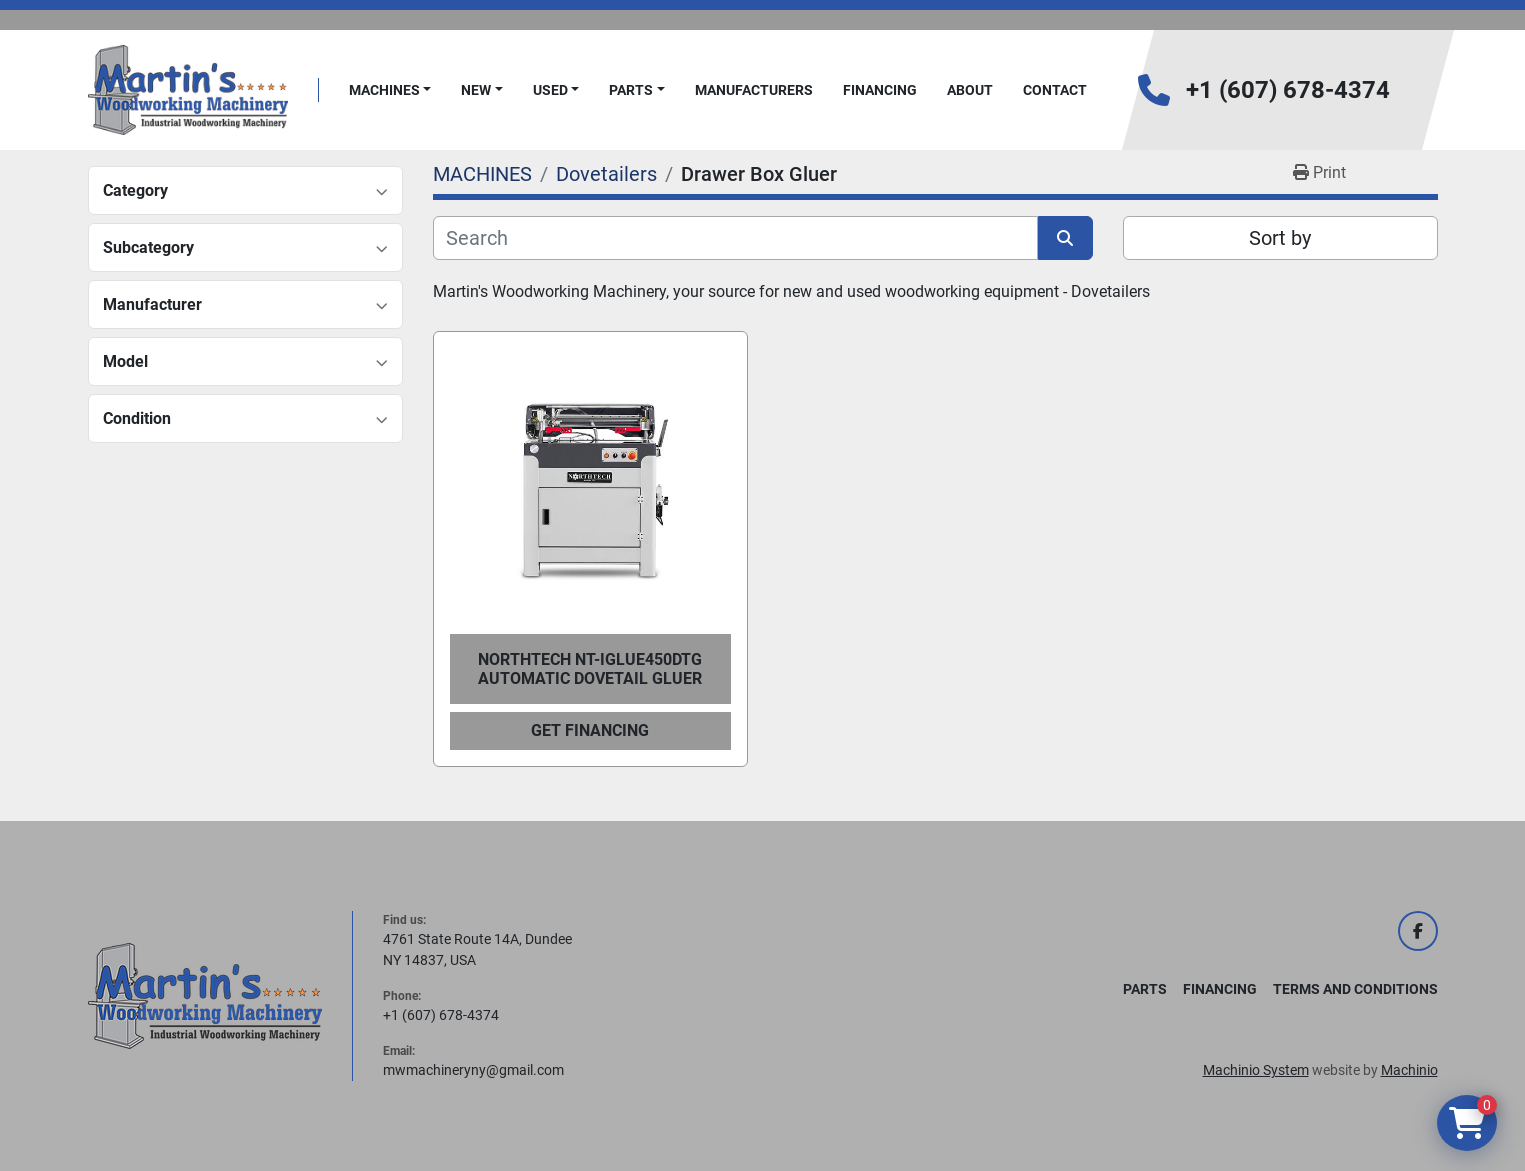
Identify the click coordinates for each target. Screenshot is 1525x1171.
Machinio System (1256, 1070)
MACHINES (384, 90)
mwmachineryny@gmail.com (473, 1070)
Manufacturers (754, 90)
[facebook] (1418, 931)
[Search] (735, 238)
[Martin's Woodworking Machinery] (205, 995)
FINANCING (880, 90)
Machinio (1409, 1070)
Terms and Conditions (1355, 989)
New (476, 90)
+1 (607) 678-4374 (1288, 90)
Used (550, 90)
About (970, 90)
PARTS (631, 90)
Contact (1055, 90)
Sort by (1280, 238)
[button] (390, 90)
